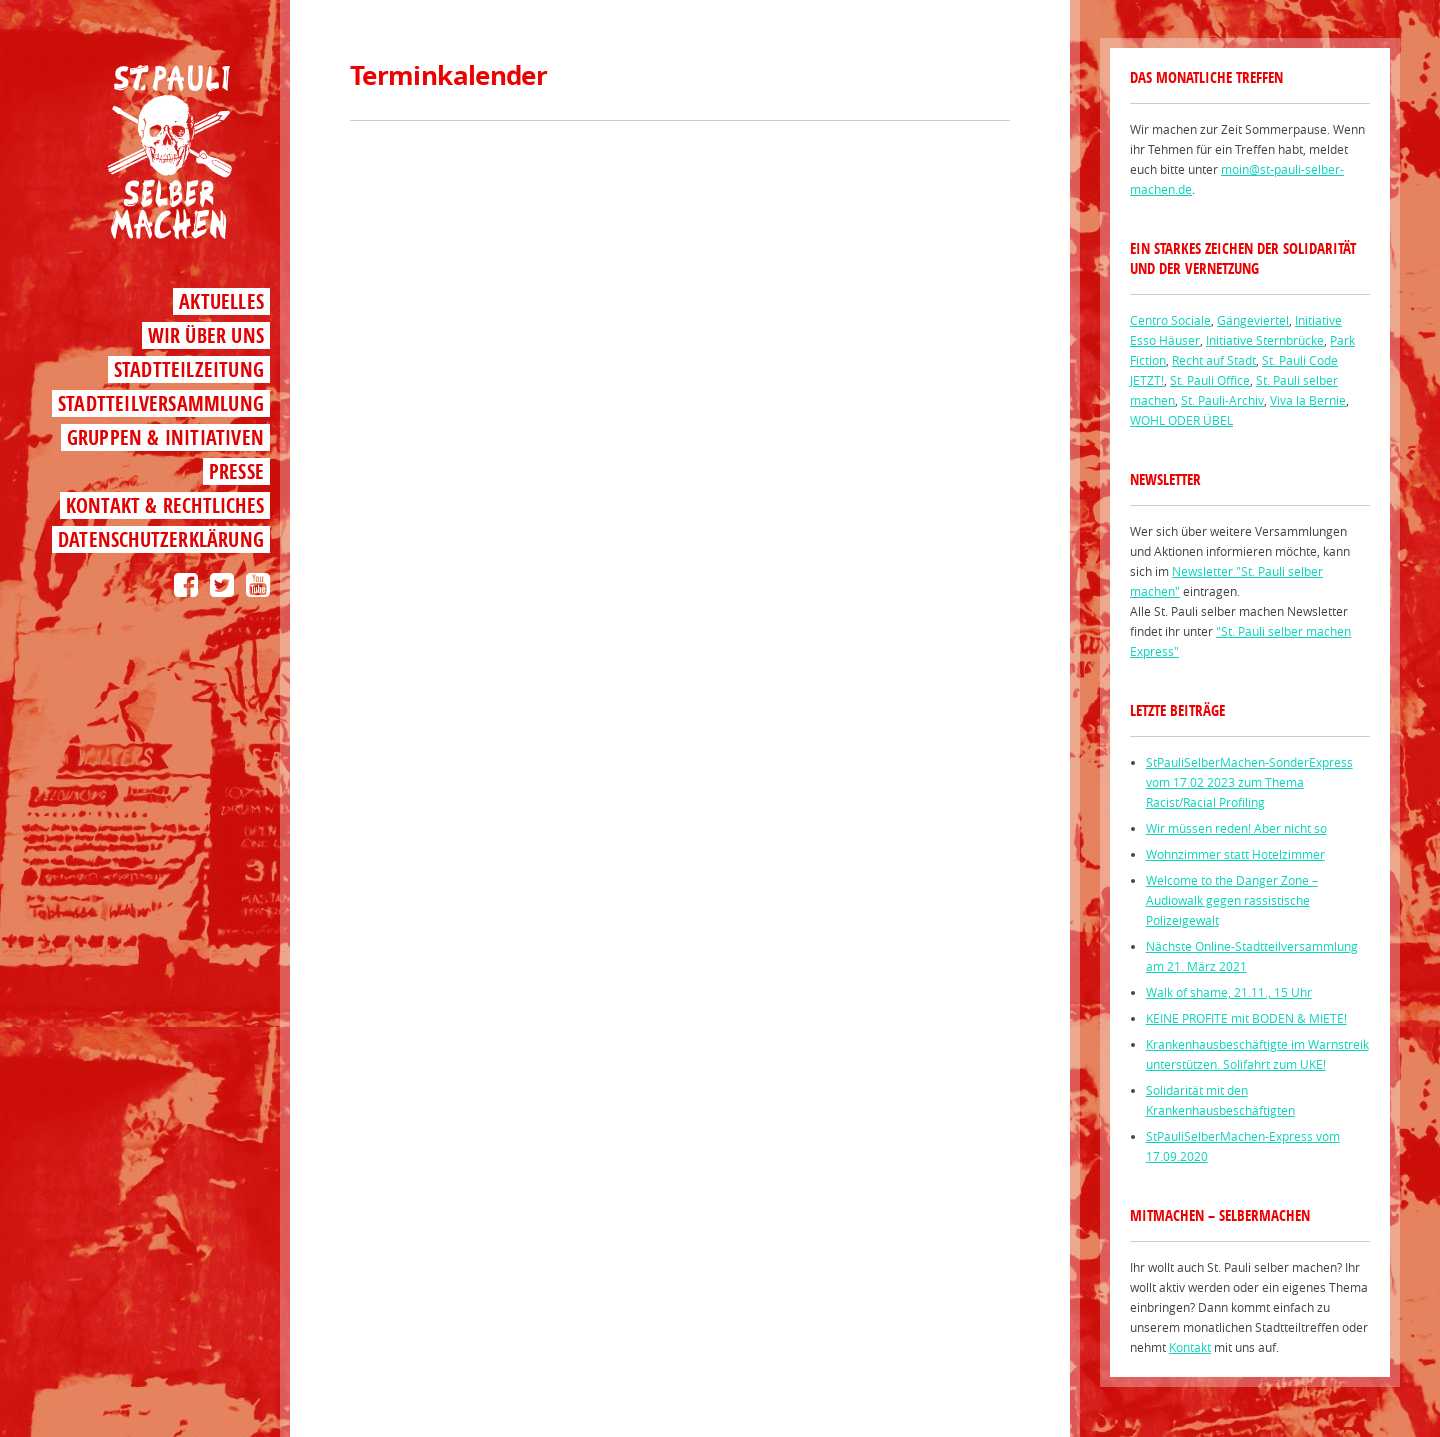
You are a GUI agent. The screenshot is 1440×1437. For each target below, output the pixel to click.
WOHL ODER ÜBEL (1181, 420)
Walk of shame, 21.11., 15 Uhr (1229, 992)
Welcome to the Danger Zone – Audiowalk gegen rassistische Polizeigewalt (1232, 900)
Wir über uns (206, 335)
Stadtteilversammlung (161, 403)
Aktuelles (221, 301)
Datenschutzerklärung (161, 539)
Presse (236, 471)
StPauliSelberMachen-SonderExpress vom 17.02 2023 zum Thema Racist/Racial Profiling (1249, 782)
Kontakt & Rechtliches (165, 505)
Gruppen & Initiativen (165, 437)
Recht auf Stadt (1214, 360)
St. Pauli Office (1210, 380)
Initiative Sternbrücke (1265, 340)
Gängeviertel (1253, 320)
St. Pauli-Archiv (1222, 400)
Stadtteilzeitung (189, 369)
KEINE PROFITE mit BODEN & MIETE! (1246, 1018)
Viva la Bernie (1308, 400)
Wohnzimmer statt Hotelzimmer (1235, 854)
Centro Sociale (1170, 320)
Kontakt (1190, 1347)
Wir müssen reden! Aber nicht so (1236, 828)
